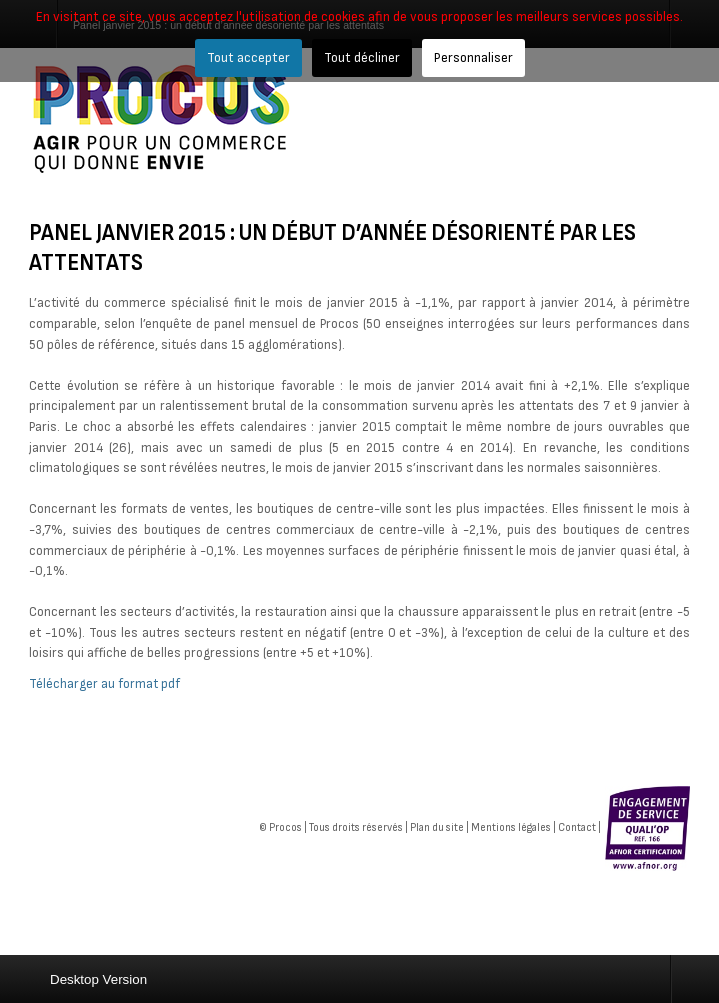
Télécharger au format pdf (104, 684)
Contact (577, 827)
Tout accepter (248, 57)
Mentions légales (511, 827)
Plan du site (437, 827)
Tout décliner (362, 57)
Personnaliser (473, 57)
